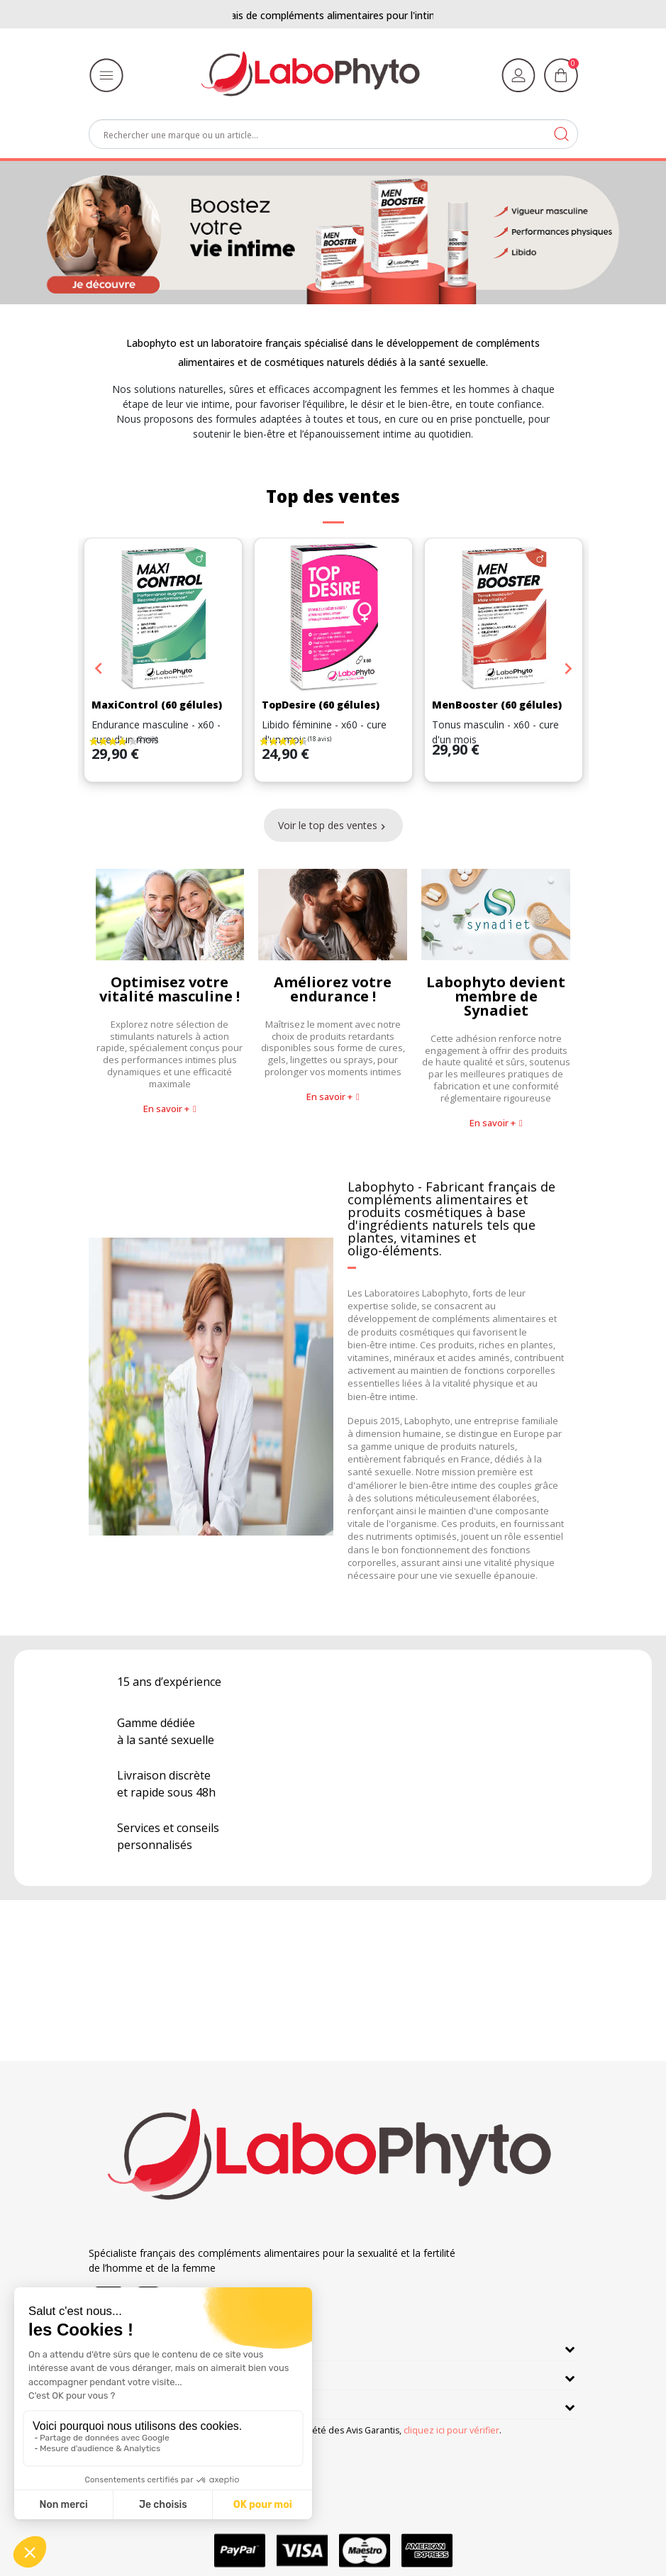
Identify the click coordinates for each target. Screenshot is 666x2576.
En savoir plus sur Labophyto (169, 2346)
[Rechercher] (333, 134)
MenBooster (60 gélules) (497, 704)
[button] (169, 1109)
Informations (127, 2404)
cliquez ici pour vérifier (451, 2430)
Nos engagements (141, 2375)
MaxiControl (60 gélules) (156, 704)
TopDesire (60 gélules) (320, 704)
